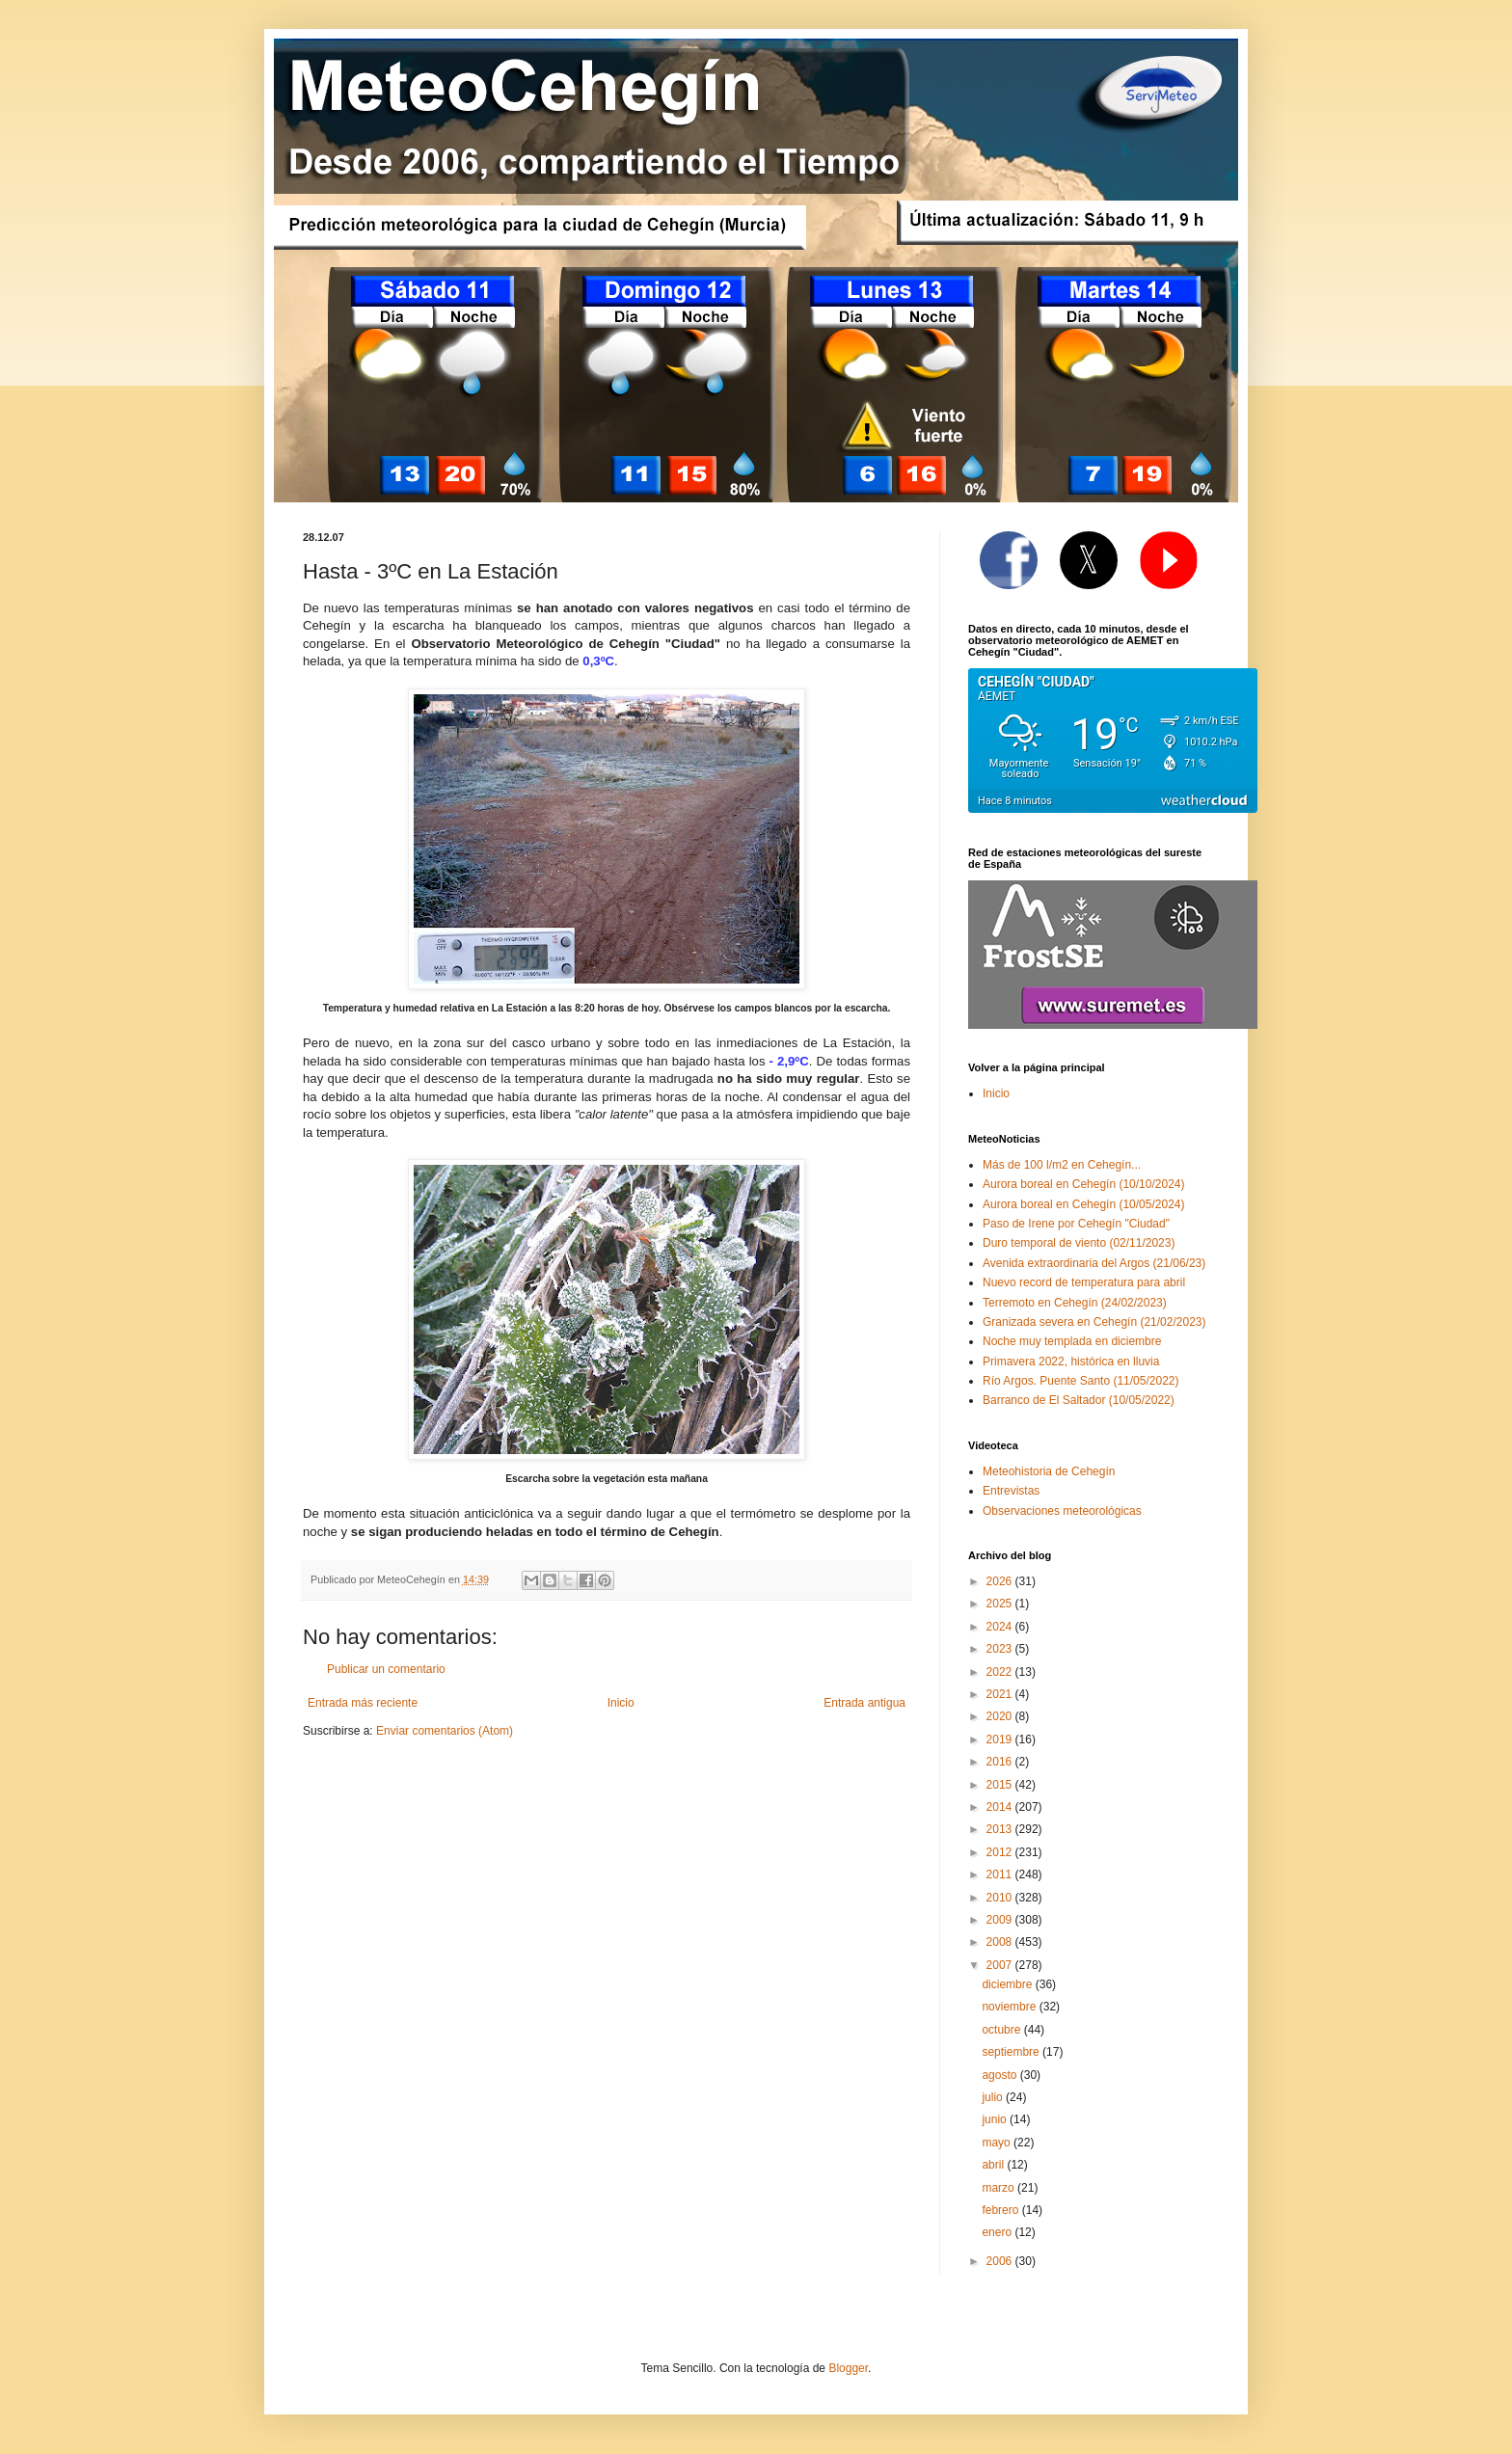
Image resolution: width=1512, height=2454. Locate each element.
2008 (1000, 1942)
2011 (1000, 1874)
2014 (1000, 1807)
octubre (1002, 2029)
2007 (1000, 1965)
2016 (1000, 1761)
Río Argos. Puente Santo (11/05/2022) (1080, 1381)
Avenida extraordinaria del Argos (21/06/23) (1094, 1263)
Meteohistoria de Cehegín (1049, 1471)
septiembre (1012, 2052)
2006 (1000, 2261)
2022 (1000, 1672)
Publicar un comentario (386, 1669)
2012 (1000, 1852)
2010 (1000, 1897)
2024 (1000, 1626)
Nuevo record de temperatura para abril (1084, 1282)
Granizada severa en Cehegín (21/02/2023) (1094, 1322)
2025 (1000, 1603)
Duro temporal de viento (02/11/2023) (1078, 1243)
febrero (1001, 2210)
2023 (1000, 1649)
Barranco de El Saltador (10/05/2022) (1078, 1400)
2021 (1000, 1694)
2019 (1000, 1739)
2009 (1000, 1920)
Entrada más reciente (363, 1703)
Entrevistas (1011, 1490)
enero (998, 2232)
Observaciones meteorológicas (1062, 1511)
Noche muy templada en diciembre (1072, 1341)
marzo (999, 2188)
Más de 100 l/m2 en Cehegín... (1062, 1165)
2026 (1000, 1581)
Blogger (848, 2368)
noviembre (1010, 2006)
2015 (1000, 1785)
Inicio (621, 1703)
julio (994, 2097)
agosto (1000, 2075)
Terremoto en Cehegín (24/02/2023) (1075, 1302)
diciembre (1008, 1984)
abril (994, 2164)
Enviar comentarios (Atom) (444, 1731)
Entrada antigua (864, 1703)
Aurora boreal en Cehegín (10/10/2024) (1083, 1184)
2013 (1000, 1829)
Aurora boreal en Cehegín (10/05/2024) (1083, 1204)
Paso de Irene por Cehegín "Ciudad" (1076, 1223)
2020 (1000, 1716)
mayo (997, 2142)
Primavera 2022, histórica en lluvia (1071, 1361)
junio (996, 2119)
